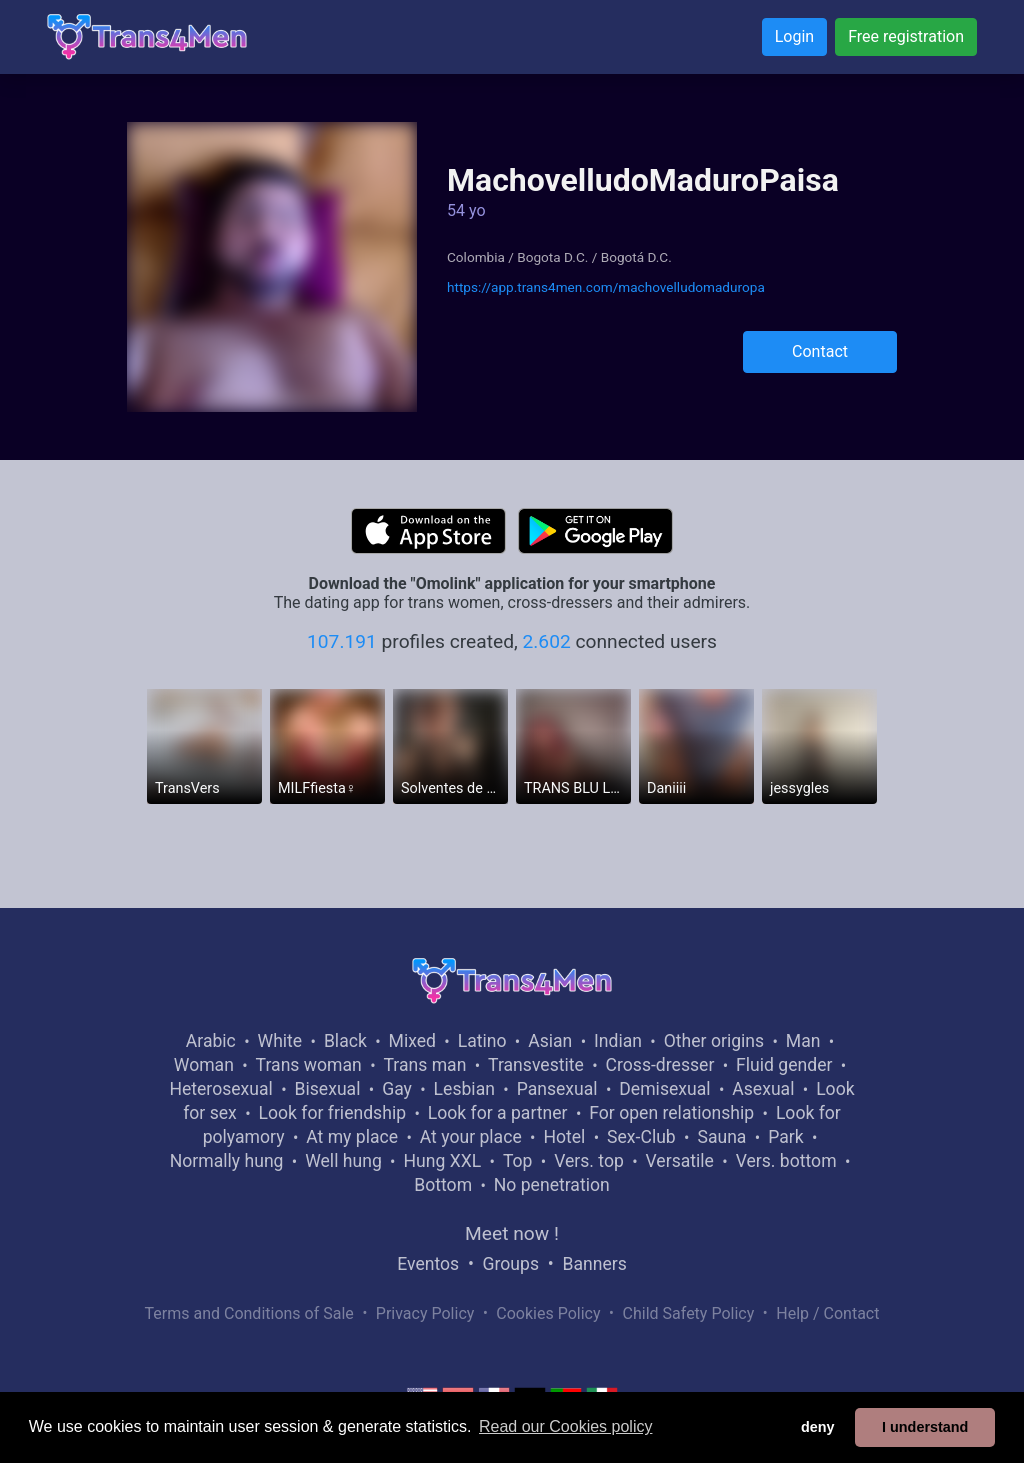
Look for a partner (498, 1113)
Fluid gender (784, 1065)
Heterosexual (220, 1089)
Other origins (714, 1041)
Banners (594, 1264)
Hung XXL (442, 1161)
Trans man (424, 1065)
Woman (204, 1065)
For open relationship (671, 1113)
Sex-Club (641, 1137)
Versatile (680, 1161)
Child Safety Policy (689, 1313)
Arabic (211, 1041)
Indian (618, 1041)
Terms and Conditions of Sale (249, 1313)
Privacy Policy (425, 1313)
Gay (397, 1089)
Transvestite (536, 1065)
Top (518, 1161)
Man (803, 1041)
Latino (482, 1041)
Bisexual (328, 1089)
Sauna (721, 1137)
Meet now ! (512, 1233)
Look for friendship (332, 1113)
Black (345, 1041)
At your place (471, 1137)
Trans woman (309, 1065)
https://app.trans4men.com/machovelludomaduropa (606, 287)
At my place (352, 1137)
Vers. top (589, 1161)
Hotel (564, 1137)
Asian (550, 1041)
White (280, 1041)
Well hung (343, 1161)
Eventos (428, 1264)
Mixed (412, 1041)
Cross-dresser (660, 1065)
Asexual (763, 1089)
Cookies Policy (548, 1313)
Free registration (906, 36)
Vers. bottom (786, 1161)
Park (785, 1137)
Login (794, 36)
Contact (820, 351)
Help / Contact (827, 1313)
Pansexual (557, 1089)
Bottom (443, 1185)
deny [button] (818, 1427)
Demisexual (664, 1089)
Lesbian (464, 1089)
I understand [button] (925, 1427)
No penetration (552, 1185)
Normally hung (227, 1161)
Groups (511, 1264)
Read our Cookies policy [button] (565, 1426)
